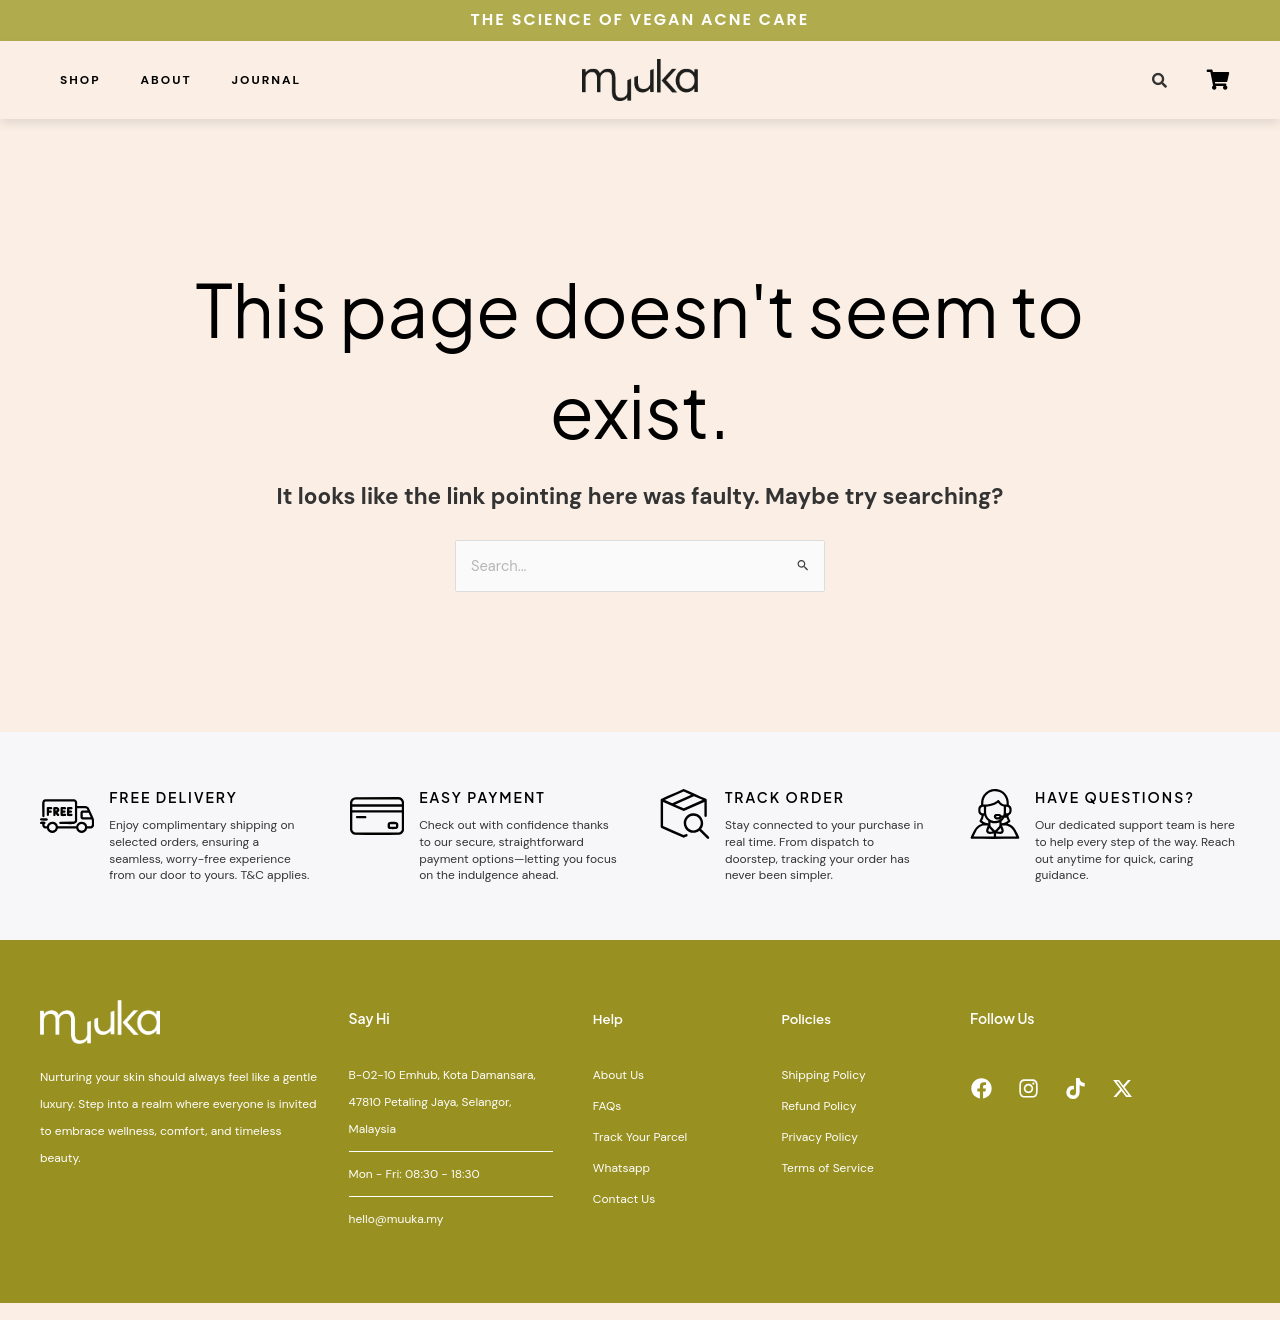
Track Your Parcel (640, 1154)
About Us (618, 1092)
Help (609, 1036)
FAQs (607, 1123)
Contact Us (624, 1216)
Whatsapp (621, 1185)
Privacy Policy (819, 1154)
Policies (807, 1036)
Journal (267, 80)
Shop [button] (80, 80)
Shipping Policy (823, 1092)
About (166, 80)
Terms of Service (827, 1185)
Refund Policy (818, 1123)
